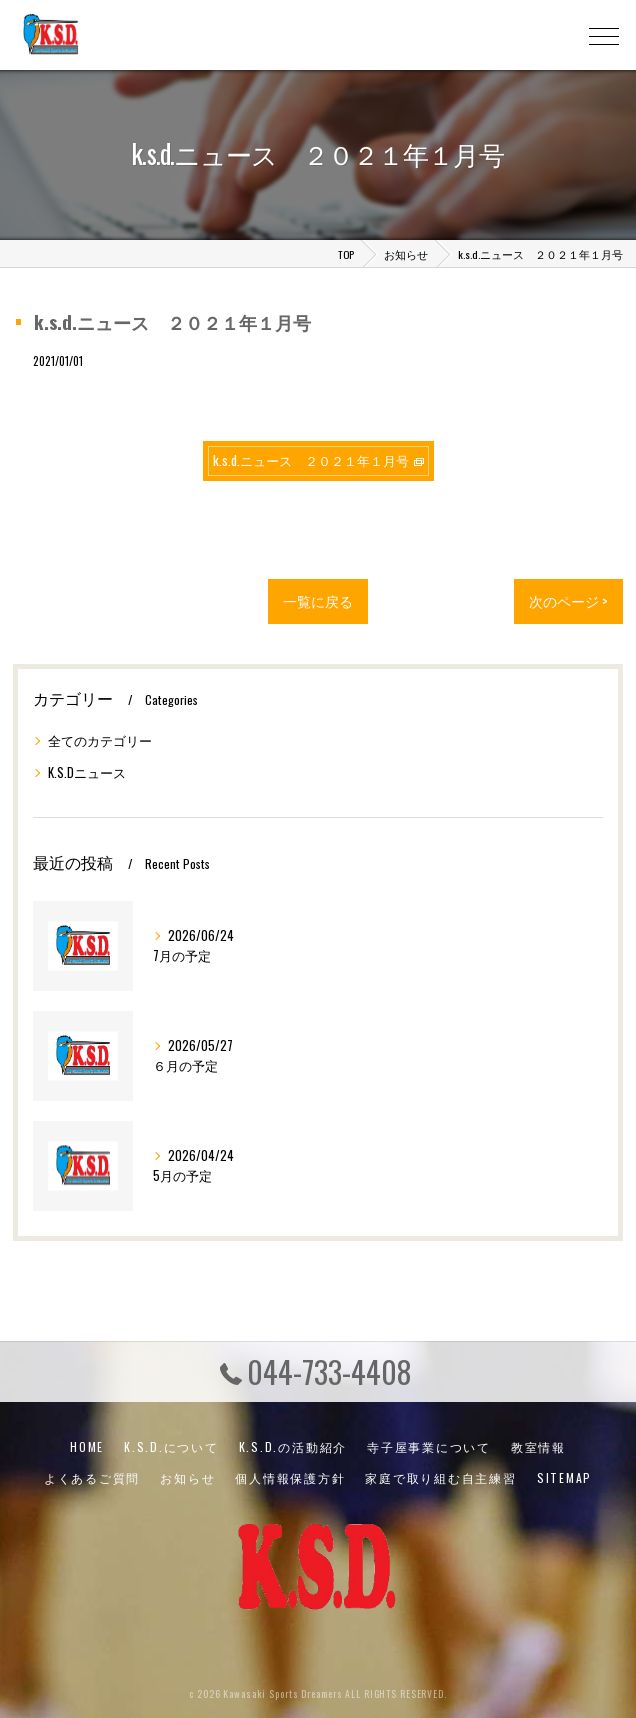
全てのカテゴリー (100, 740)
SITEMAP (564, 1477)
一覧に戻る (318, 601)
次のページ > (568, 601)
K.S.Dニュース (87, 772)
